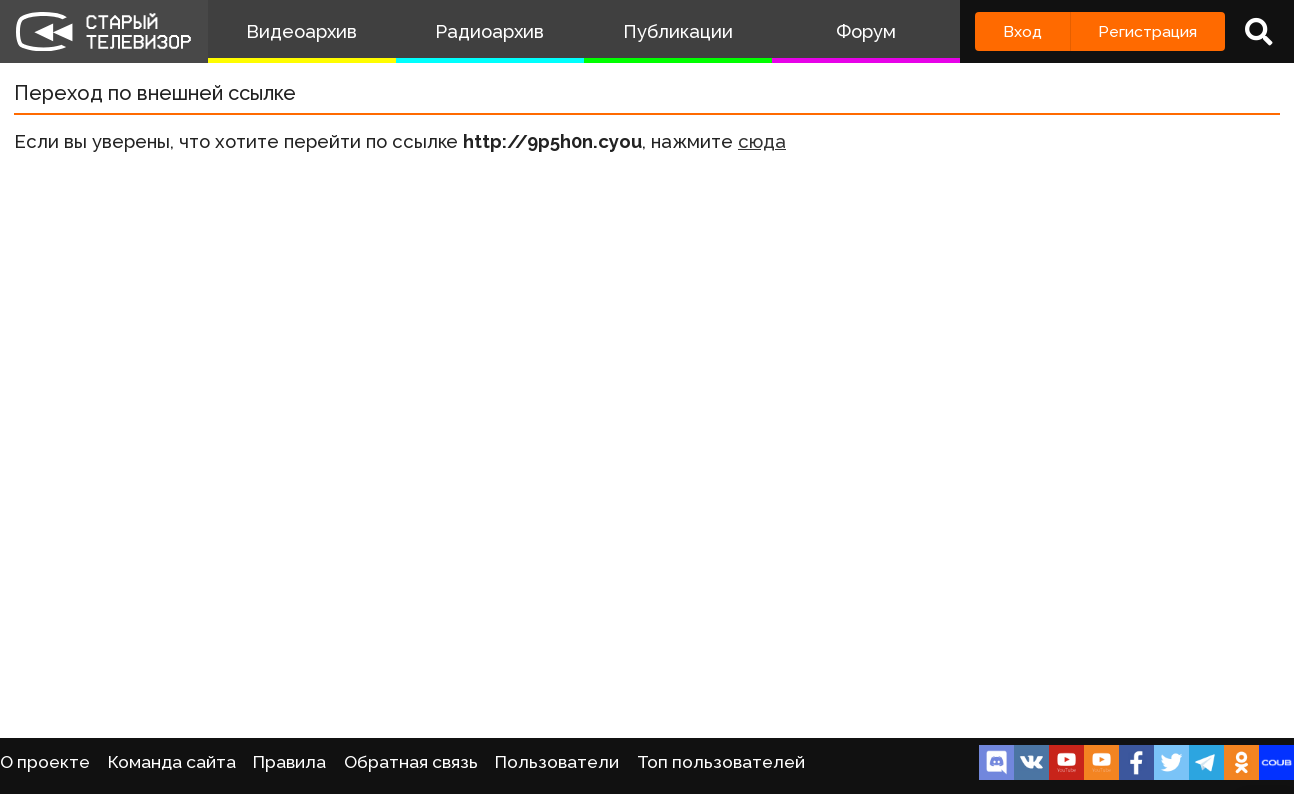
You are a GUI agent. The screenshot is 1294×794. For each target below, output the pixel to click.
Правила (289, 762)
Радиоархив (489, 31)
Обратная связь (411, 762)
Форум (866, 31)
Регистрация (1147, 31)
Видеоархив (301, 31)
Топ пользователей (721, 762)
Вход (1022, 31)
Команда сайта (172, 762)
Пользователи (557, 762)
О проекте (45, 762)
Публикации (678, 31)
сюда (762, 141)
